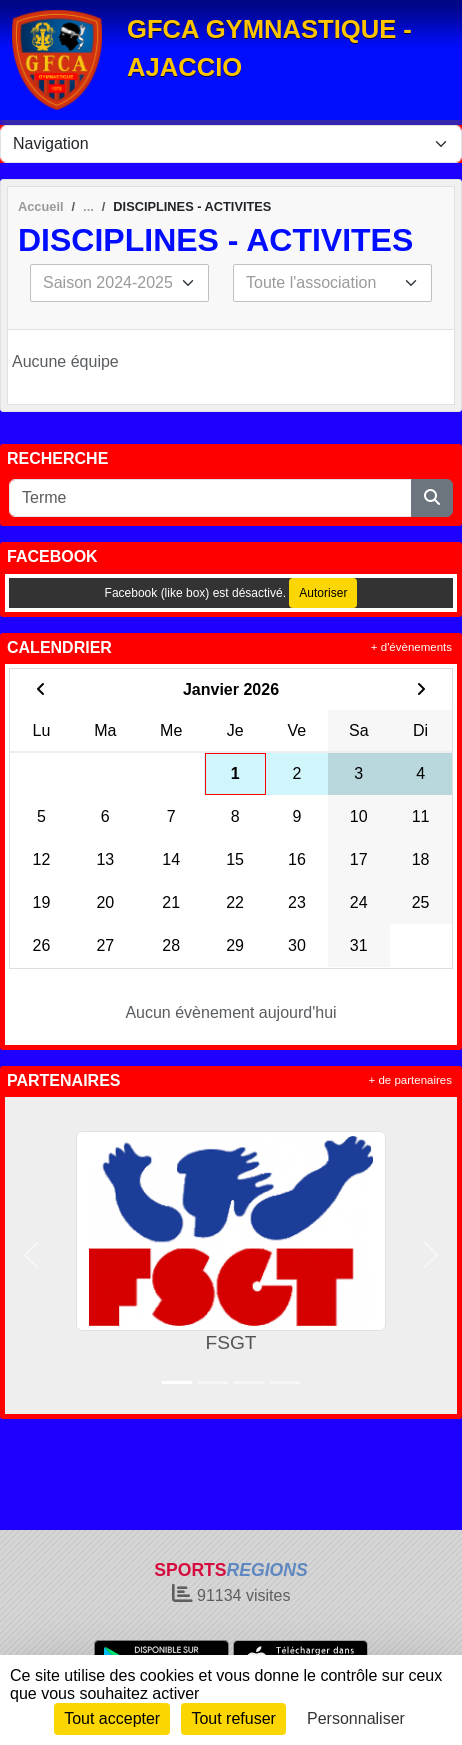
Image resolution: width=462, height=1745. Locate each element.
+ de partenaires (410, 1080)
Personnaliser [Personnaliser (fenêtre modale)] (356, 1718)
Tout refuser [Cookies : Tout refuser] (233, 1718)
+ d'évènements (411, 647)
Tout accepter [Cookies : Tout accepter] (112, 1718)
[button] (31, 1255)
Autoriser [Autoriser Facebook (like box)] (323, 593)
